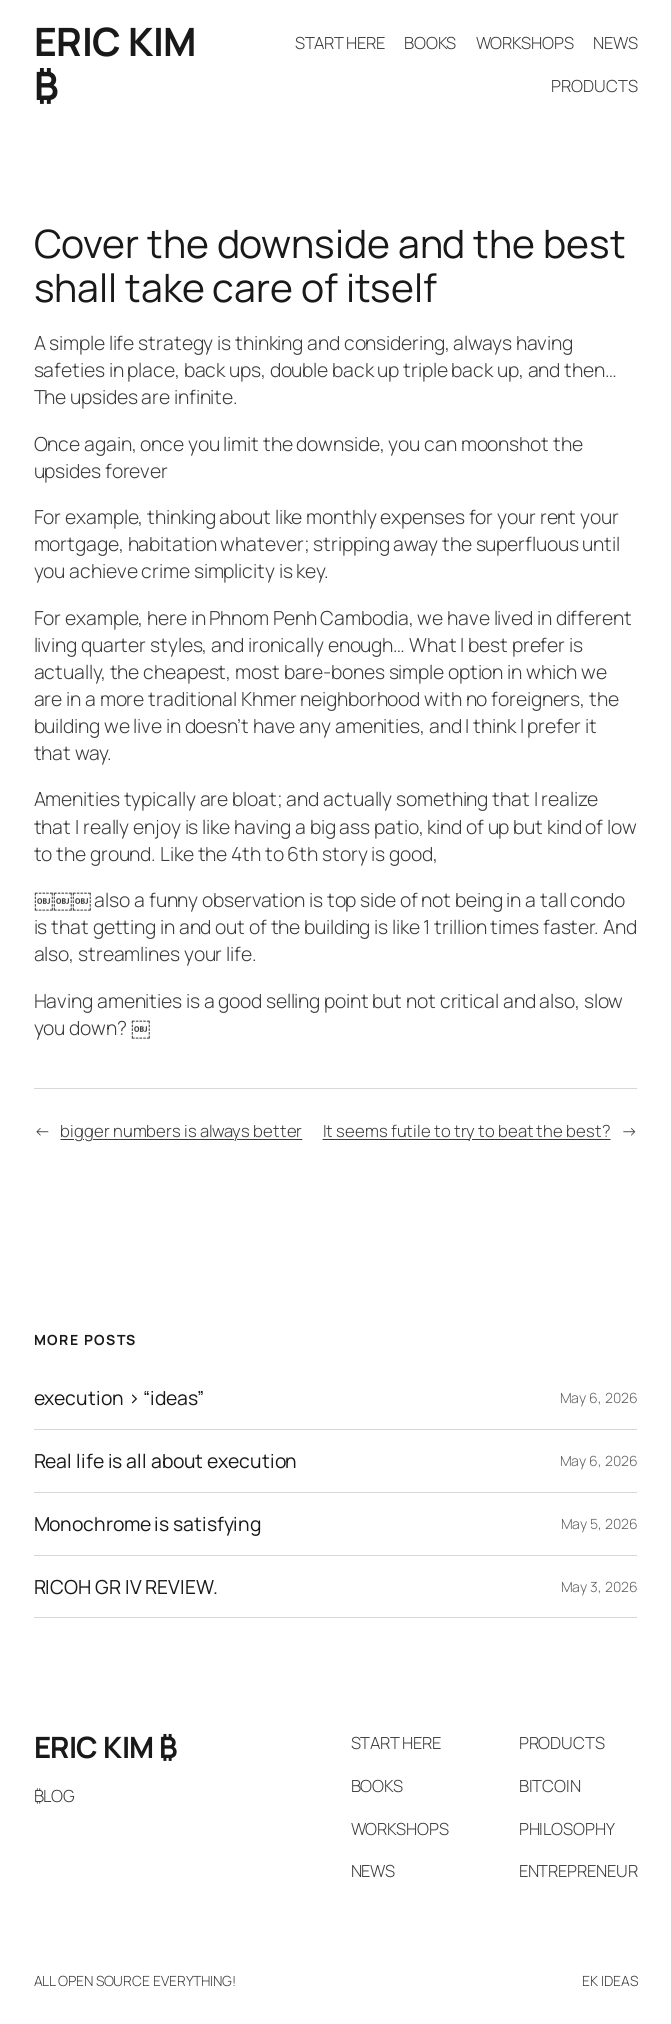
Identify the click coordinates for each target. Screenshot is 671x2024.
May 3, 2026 (599, 1586)
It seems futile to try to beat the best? (467, 1130)
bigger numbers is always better (181, 1130)
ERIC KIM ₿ (115, 63)
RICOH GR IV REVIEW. (126, 1587)
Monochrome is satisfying (148, 1524)
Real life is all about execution (166, 1461)
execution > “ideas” (119, 1398)
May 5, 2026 (599, 1523)
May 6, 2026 (599, 1397)
